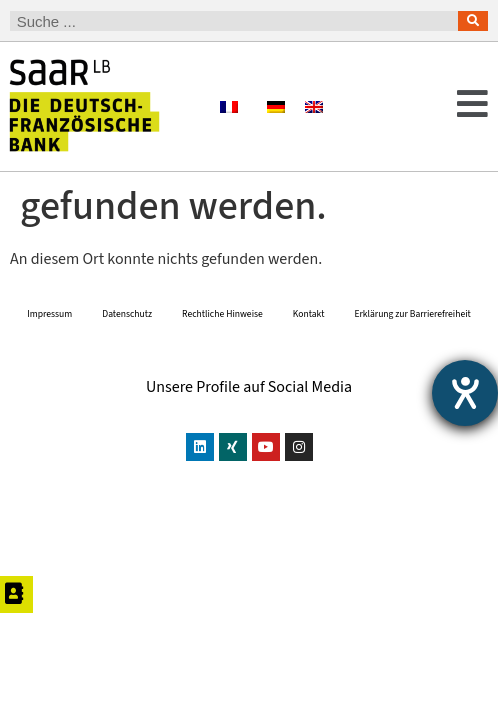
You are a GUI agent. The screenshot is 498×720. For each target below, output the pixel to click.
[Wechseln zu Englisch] (314, 106)
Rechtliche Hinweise (222, 360)
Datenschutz (127, 360)
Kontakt (309, 360)
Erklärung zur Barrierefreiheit (412, 360)
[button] (448, 106)
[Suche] (473, 21)
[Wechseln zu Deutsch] (276, 106)
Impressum (49, 360)
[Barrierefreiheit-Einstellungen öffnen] (465, 393)
